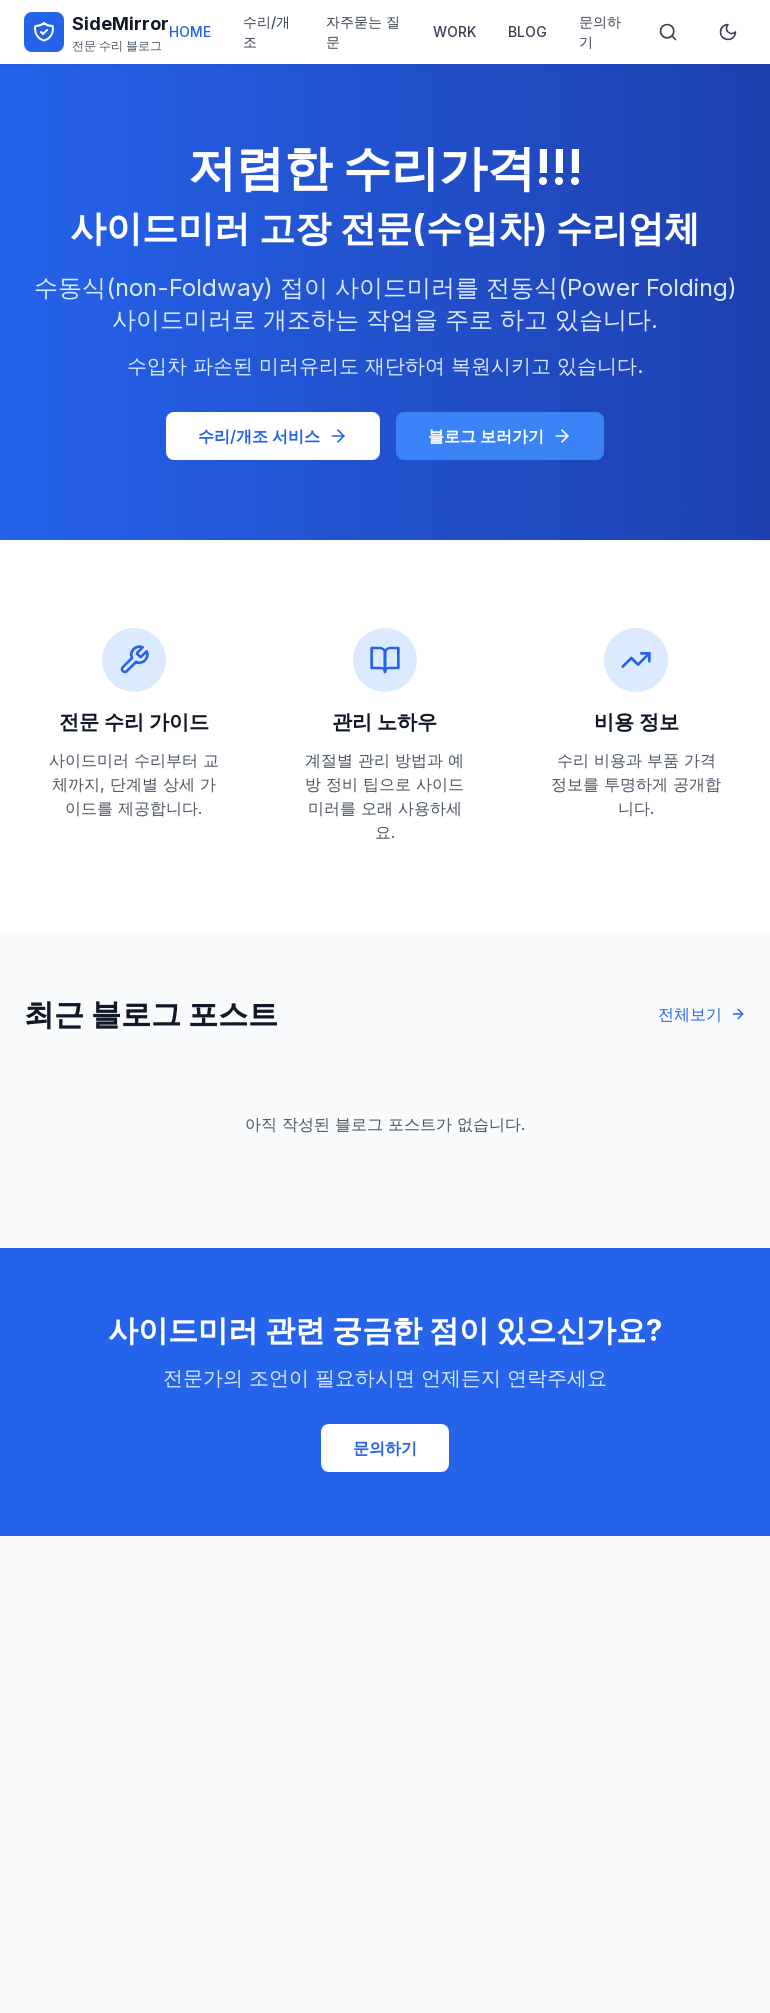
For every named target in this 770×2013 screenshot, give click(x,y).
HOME (190, 31)
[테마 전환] (728, 32)
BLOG (527, 31)
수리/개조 (266, 31)
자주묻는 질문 (363, 31)
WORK (454, 31)
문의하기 (600, 31)
